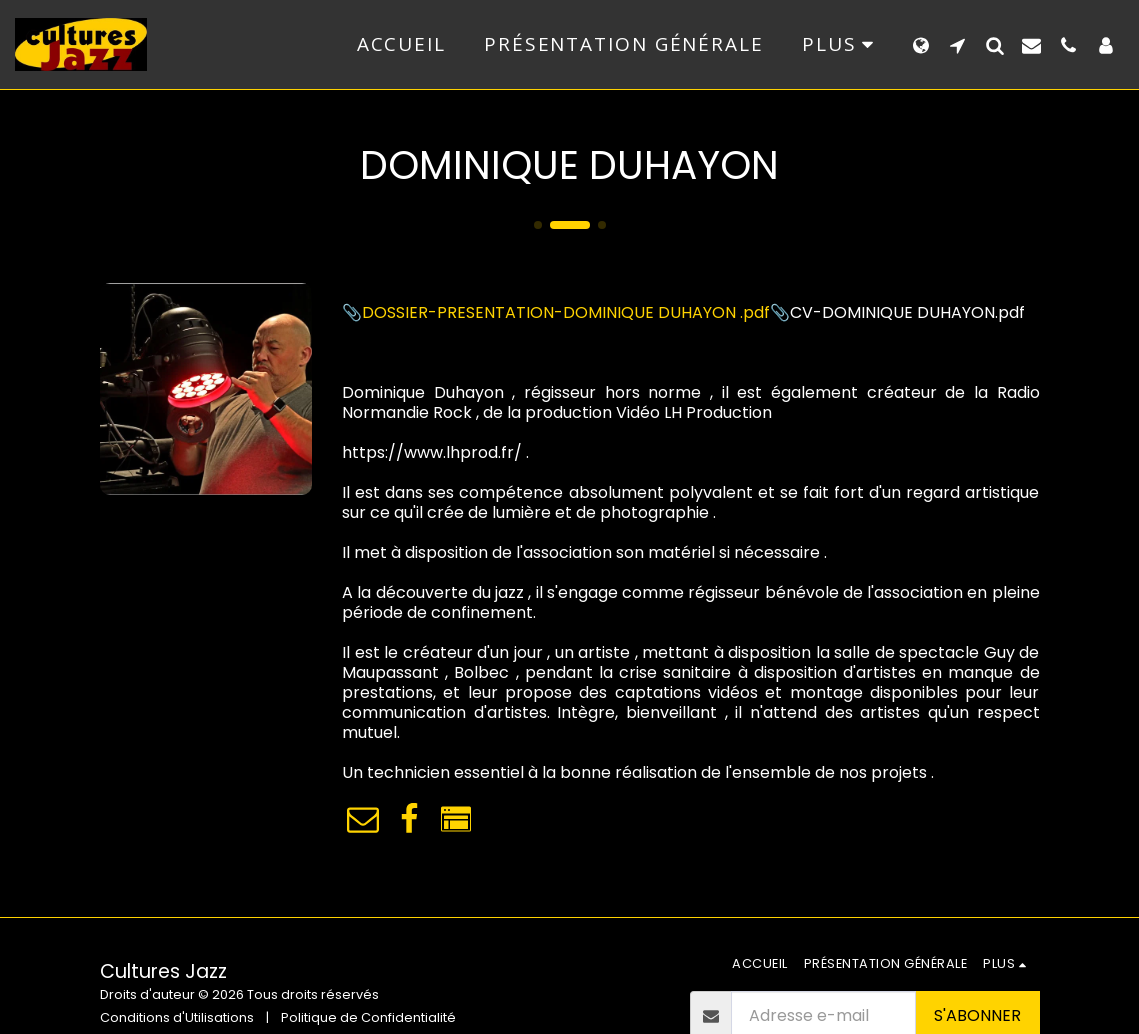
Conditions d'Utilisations (177, 1017)
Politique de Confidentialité (368, 1017)
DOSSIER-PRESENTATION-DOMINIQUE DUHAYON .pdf (566, 312)
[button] (957, 45)
